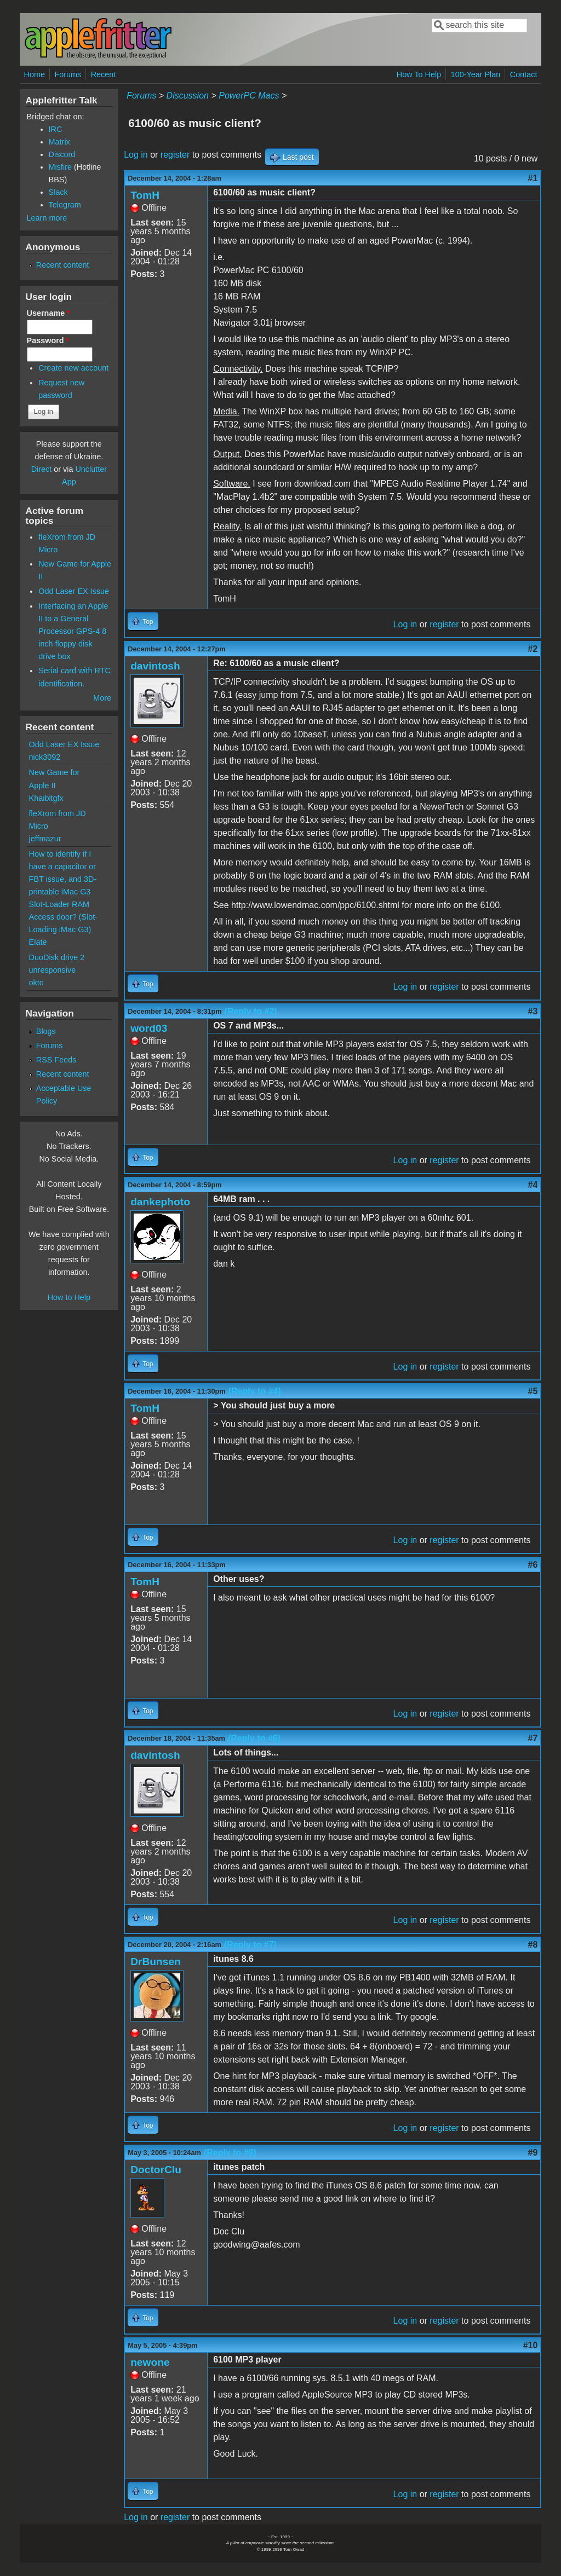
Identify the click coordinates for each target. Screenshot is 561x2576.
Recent (103, 74)
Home (34, 74)
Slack (58, 192)
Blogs (46, 1031)
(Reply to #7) (250, 1944)
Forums (67, 74)
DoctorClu (155, 2169)
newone (149, 2362)
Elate (38, 942)
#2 (533, 649)
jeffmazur (45, 838)
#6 (533, 1564)
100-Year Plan (476, 74)
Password (48, 340)
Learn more (47, 217)
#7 (533, 1738)
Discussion (188, 95)
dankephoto (160, 1202)
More (102, 698)
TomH (144, 195)
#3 (533, 1011)
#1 (533, 178)
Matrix (59, 141)
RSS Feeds (56, 1059)
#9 (533, 2152)
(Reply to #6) (254, 1738)
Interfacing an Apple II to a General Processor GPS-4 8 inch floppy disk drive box (73, 631)
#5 (533, 1391)
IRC (55, 129)
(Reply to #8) (230, 2152)
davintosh (155, 666)
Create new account (73, 367)
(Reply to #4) (254, 1391)
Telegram (65, 204)
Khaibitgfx (46, 798)
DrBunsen (155, 1961)
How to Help (69, 1297)
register (175, 154)
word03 (148, 1028)
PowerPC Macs (249, 95)
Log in (136, 154)
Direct (41, 469)
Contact (523, 74)
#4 (533, 1184)
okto (36, 982)
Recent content (62, 265)
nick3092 (45, 757)
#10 (530, 2345)
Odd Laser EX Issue (73, 591)
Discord (62, 154)
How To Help (419, 74)
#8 (533, 1944)
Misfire (60, 167)
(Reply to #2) (251, 1011)
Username (48, 313)
